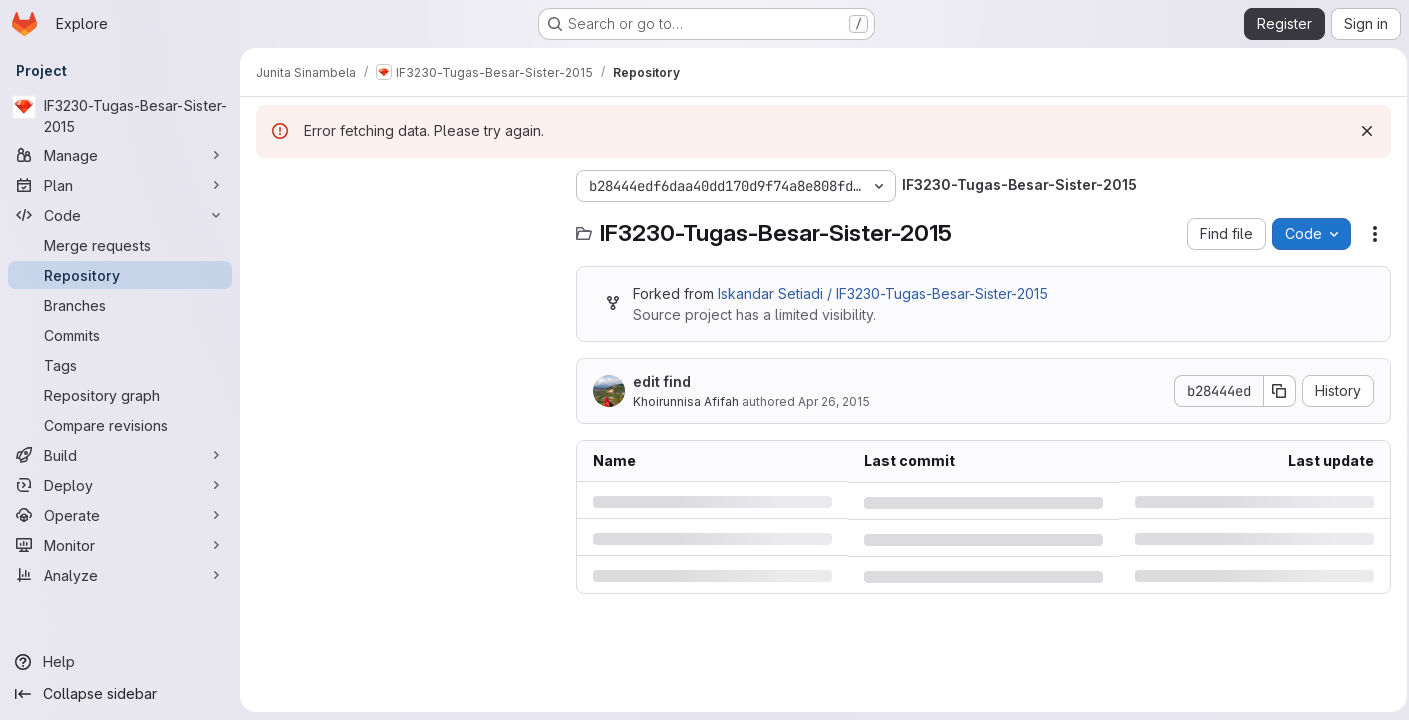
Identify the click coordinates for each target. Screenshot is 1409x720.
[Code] (120, 215)
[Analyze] (120, 575)
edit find (662, 381)
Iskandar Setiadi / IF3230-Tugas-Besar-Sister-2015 (883, 293)
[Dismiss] (1361, 131)
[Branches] (120, 305)
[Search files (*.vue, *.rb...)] (406, 226)
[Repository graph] (120, 395)
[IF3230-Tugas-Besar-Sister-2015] (120, 116)
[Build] (120, 455)
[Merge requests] (120, 245)
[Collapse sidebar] (120, 694)
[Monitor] (120, 545)
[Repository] (120, 275)
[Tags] (120, 365)
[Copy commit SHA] (1274, 391)
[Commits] (120, 335)
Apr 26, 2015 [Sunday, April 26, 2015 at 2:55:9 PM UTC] (834, 401)
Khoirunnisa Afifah (686, 401)
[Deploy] (120, 485)
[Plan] (120, 185)
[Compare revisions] (120, 425)
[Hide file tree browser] (272, 186)
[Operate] (120, 515)
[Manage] (120, 155)
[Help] (120, 662)
